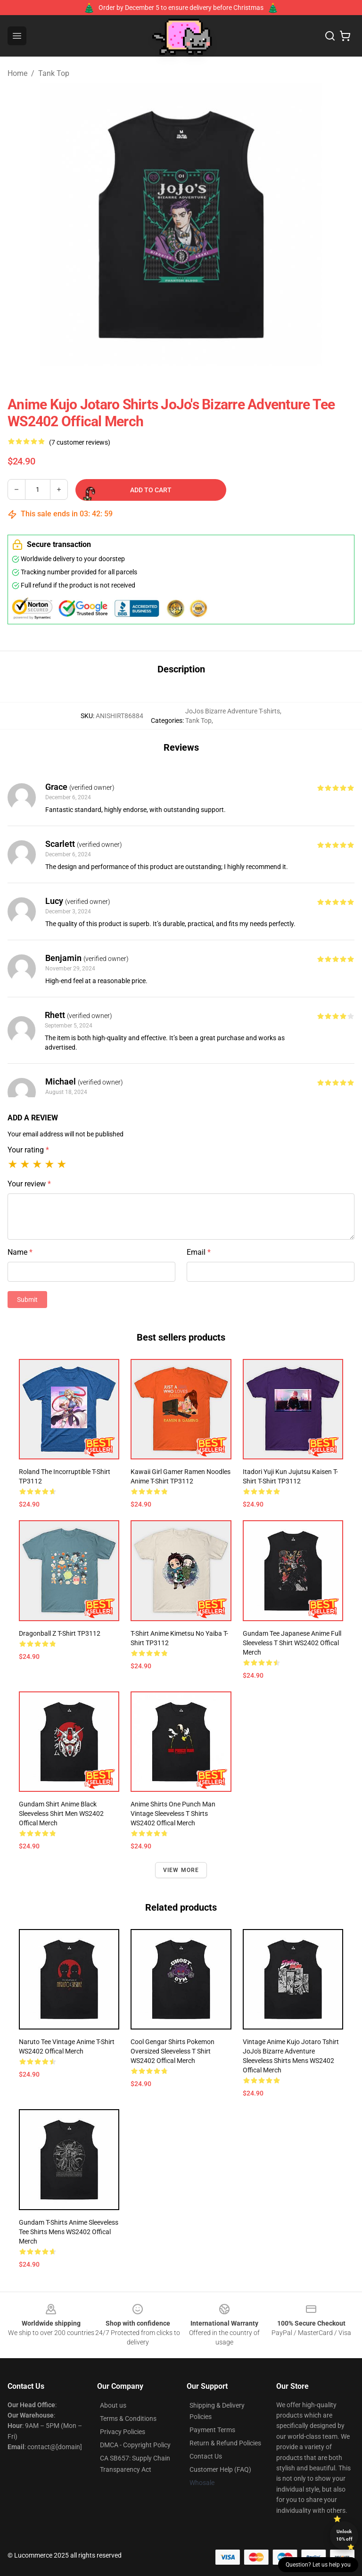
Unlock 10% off (344, 2535)
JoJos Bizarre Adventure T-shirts (232, 711)
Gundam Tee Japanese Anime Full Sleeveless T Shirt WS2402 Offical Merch (292, 1643)
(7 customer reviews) (79, 442)
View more (181, 1870)
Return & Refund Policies (225, 2443)
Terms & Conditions (128, 2418)
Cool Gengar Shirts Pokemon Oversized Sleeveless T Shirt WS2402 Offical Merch (172, 2051)
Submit (27, 1299)
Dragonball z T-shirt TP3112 (59, 1633)
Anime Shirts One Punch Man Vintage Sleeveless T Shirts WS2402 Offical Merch (173, 1813)
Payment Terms (212, 2430)
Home (17, 73)
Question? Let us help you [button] (318, 2564)
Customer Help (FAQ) (220, 2469)
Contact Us (205, 2456)
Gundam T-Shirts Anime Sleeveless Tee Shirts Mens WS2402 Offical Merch (68, 2232)
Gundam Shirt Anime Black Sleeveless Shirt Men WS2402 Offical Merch (61, 1813)
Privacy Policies (122, 2431)
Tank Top (53, 73)
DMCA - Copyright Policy (135, 2445)
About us (113, 2405)
